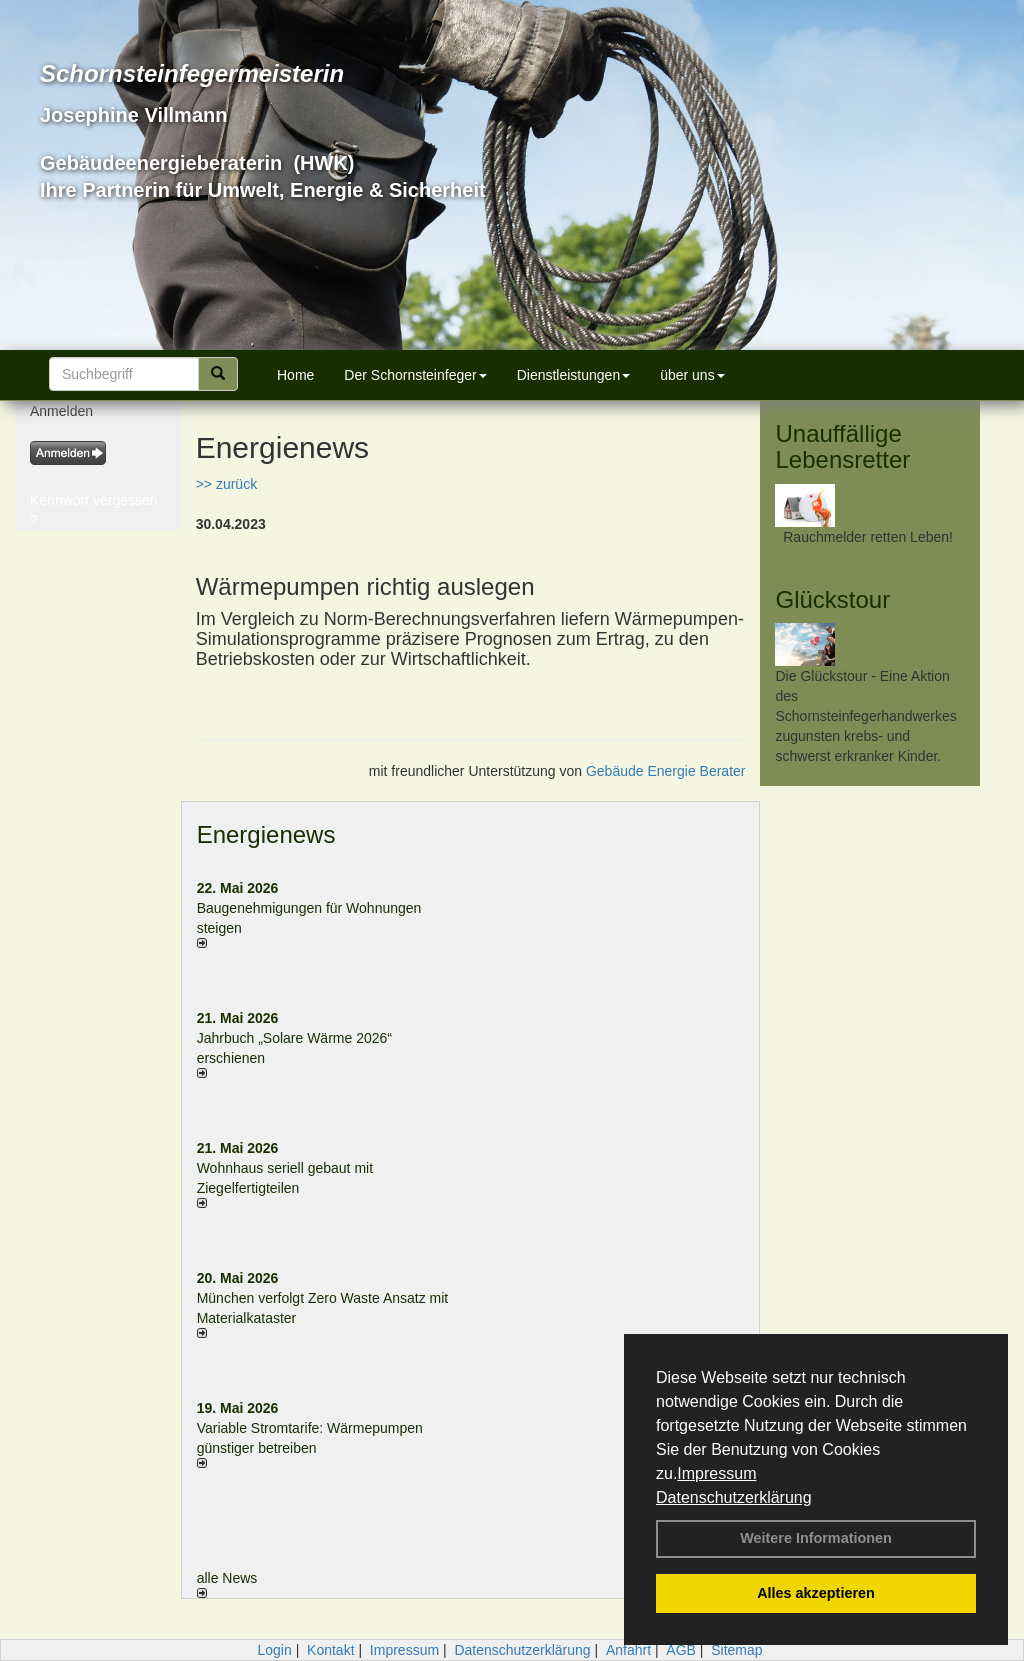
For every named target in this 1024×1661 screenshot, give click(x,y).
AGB (681, 1650)
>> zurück (226, 484)
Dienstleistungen (574, 375)
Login (274, 1650)
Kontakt (330, 1650)
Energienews (266, 834)
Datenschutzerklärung (734, 1497)
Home (295, 375)
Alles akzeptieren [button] (816, 1593)
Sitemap (736, 1650)
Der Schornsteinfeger (415, 375)
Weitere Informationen (816, 1538)
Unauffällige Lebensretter (842, 446)
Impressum (716, 1473)
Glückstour (832, 599)
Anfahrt (628, 1650)
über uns (692, 375)
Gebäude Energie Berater (666, 771)
